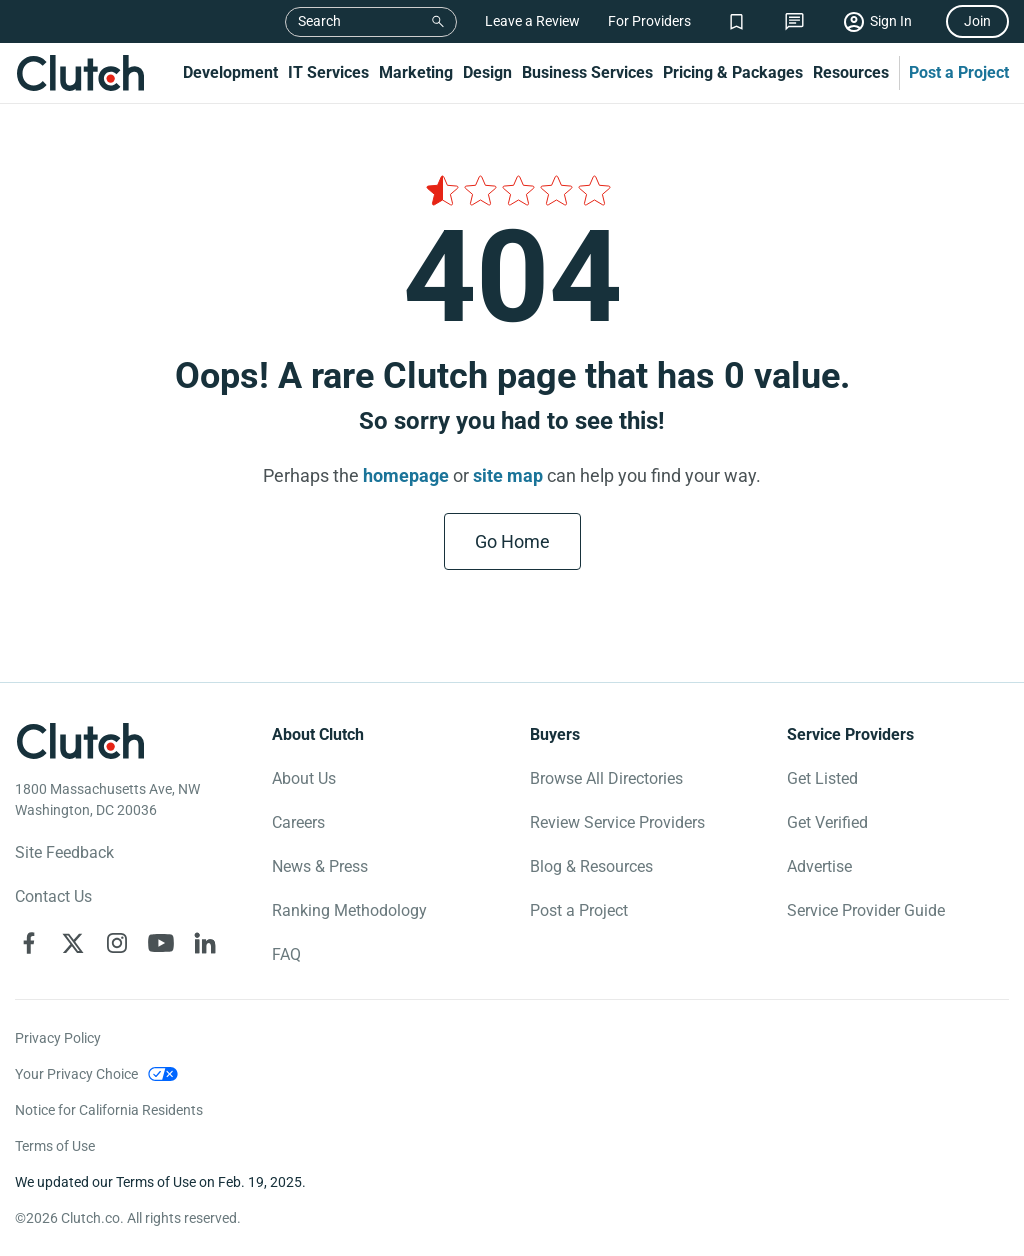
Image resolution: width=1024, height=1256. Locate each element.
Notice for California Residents (109, 1110)
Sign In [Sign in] (891, 21)
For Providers (649, 21)
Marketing (416, 72)
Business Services (587, 72)
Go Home (512, 541)
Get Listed (822, 778)
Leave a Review (532, 21)
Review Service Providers (617, 822)
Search (319, 21)
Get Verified (827, 822)
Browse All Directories (606, 778)
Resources (851, 72)
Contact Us (53, 896)
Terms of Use (55, 1146)
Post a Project (959, 72)
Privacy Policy (58, 1038)
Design (487, 72)
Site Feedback (64, 852)
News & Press (320, 866)
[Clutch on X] (73, 943)
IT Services (328, 72)
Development (230, 72)
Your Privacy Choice (76, 1074)
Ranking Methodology (349, 910)
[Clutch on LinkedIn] (205, 943)
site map (508, 475)
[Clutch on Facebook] (29, 943)
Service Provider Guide (866, 910)
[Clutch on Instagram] (117, 943)
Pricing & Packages (733, 72)
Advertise (819, 866)
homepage (406, 475)
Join (977, 21)
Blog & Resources (591, 866)
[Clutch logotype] (80, 741)
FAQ (286, 954)
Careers (298, 822)
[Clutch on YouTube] (161, 943)
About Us (304, 778)
